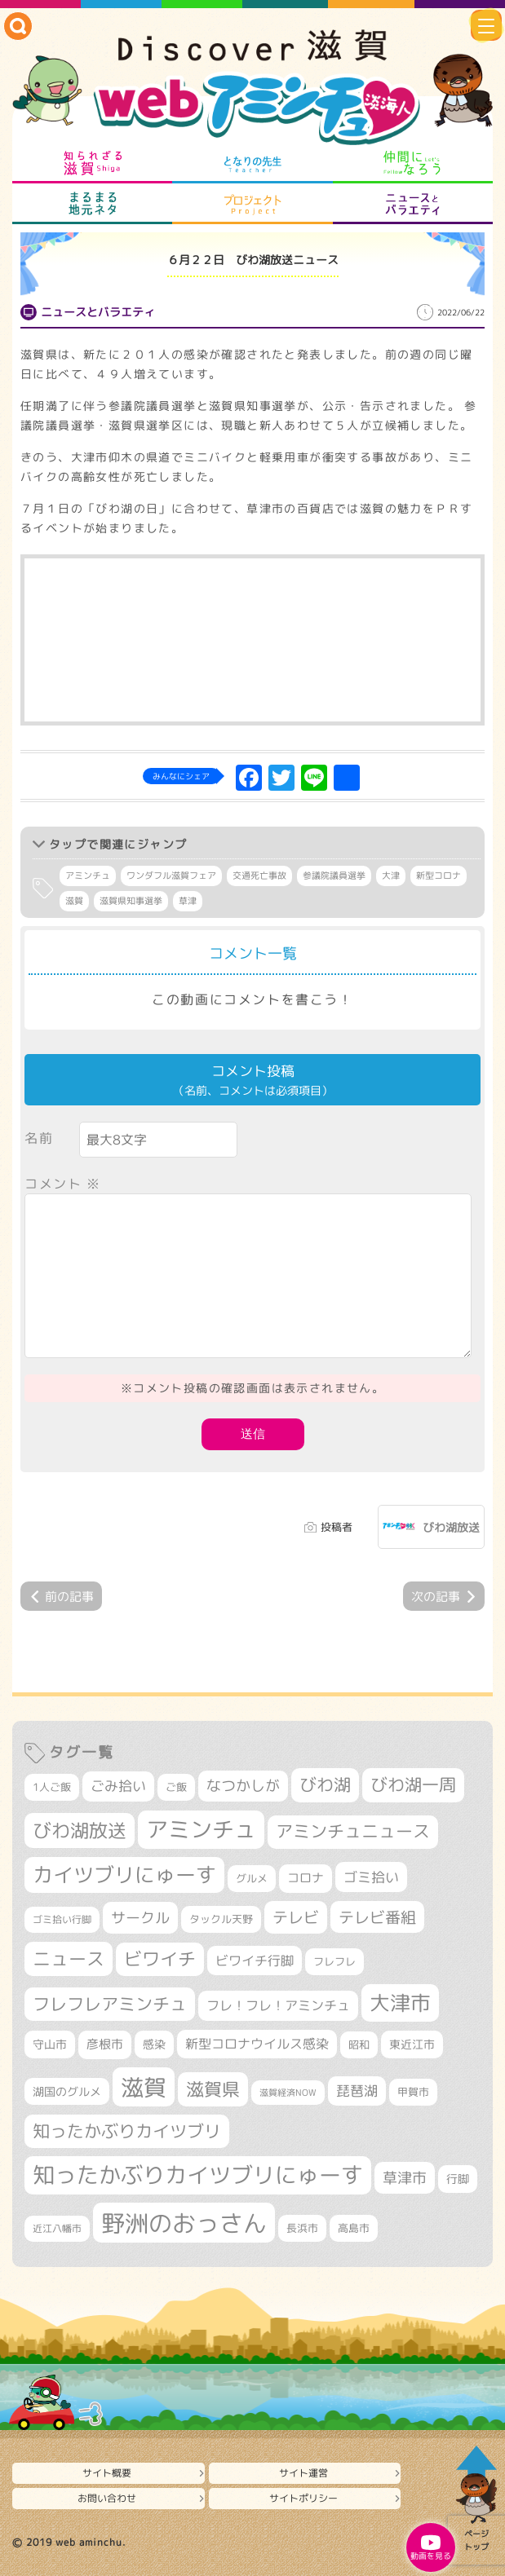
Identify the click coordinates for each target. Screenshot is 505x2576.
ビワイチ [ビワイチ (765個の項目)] (160, 1959)
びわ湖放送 (451, 1527)
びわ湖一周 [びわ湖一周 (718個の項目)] (413, 1784)
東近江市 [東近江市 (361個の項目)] (412, 2044)
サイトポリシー (303, 2498)
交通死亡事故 (259, 875)
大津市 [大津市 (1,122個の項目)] (400, 2002)
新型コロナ (438, 875)
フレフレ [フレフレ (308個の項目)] (334, 1961)
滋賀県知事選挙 (131, 900)
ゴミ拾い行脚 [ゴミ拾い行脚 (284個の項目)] (62, 1919)
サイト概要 (106, 2473)
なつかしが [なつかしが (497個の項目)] (243, 1785)
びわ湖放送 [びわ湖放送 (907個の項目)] (79, 1830)
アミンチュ (87, 875)
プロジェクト (252, 204)
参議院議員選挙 (334, 875)
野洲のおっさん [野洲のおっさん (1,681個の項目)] (184, 2222)
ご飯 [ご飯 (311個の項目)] (176, 1787)
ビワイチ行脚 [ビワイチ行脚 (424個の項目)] (254, 1960)
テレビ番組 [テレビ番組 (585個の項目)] (377, 1917)
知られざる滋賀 (92, 163)
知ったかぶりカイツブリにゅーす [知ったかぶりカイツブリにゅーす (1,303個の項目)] (198, 2174)
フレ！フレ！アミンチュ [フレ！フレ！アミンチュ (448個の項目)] (278, 2005)
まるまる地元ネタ (92, 204)
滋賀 (74, 900)
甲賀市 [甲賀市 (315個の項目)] (413, 2091)
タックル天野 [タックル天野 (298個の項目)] (221, 1919)
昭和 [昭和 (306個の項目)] (359, 2044)
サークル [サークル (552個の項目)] (140, 1917)
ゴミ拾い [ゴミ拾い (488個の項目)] (371, 1877)
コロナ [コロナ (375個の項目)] (305, 1877)
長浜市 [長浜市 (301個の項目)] (302, 2228)
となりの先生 (252, 163)
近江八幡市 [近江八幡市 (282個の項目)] (57, 2228)
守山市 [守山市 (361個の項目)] (50, 2044)
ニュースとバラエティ (412, 204)
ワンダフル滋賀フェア (171, 875)
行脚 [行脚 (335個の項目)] (457, 2178)
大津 (391, 875)
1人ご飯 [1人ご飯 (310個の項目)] (52, 1787)
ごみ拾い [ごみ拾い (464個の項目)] (118, 1785)
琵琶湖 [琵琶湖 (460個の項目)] (357, 2090)
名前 (38, 1138)
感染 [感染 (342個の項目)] (154, 2044)
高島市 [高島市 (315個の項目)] (354, 2228)
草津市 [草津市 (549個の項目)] (405, 2177)
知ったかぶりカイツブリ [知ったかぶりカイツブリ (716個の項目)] (127, 2131)
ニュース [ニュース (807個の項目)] (68, 1958)
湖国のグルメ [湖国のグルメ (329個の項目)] (67, 2091)
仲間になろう (412, 163)
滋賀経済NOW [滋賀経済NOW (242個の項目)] (288, 2092)
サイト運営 (303, 2473)
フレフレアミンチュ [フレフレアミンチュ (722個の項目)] (110, 2004)
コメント (62, 1184)
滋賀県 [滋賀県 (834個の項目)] (213, 2089)
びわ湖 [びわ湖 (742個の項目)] (325, 1784)
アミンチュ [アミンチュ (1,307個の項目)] (201, 1829)
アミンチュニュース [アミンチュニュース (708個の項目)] (353, 1831)
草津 (188, 900)
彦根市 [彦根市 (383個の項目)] (104, 2044)
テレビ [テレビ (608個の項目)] (295, 1917)
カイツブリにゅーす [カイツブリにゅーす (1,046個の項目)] (124, 1874)
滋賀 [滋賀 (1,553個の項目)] (143, 2087)
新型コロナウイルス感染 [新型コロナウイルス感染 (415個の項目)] (257, 2044)
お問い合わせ (107, 2498)
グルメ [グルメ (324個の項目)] (252, 1878)
